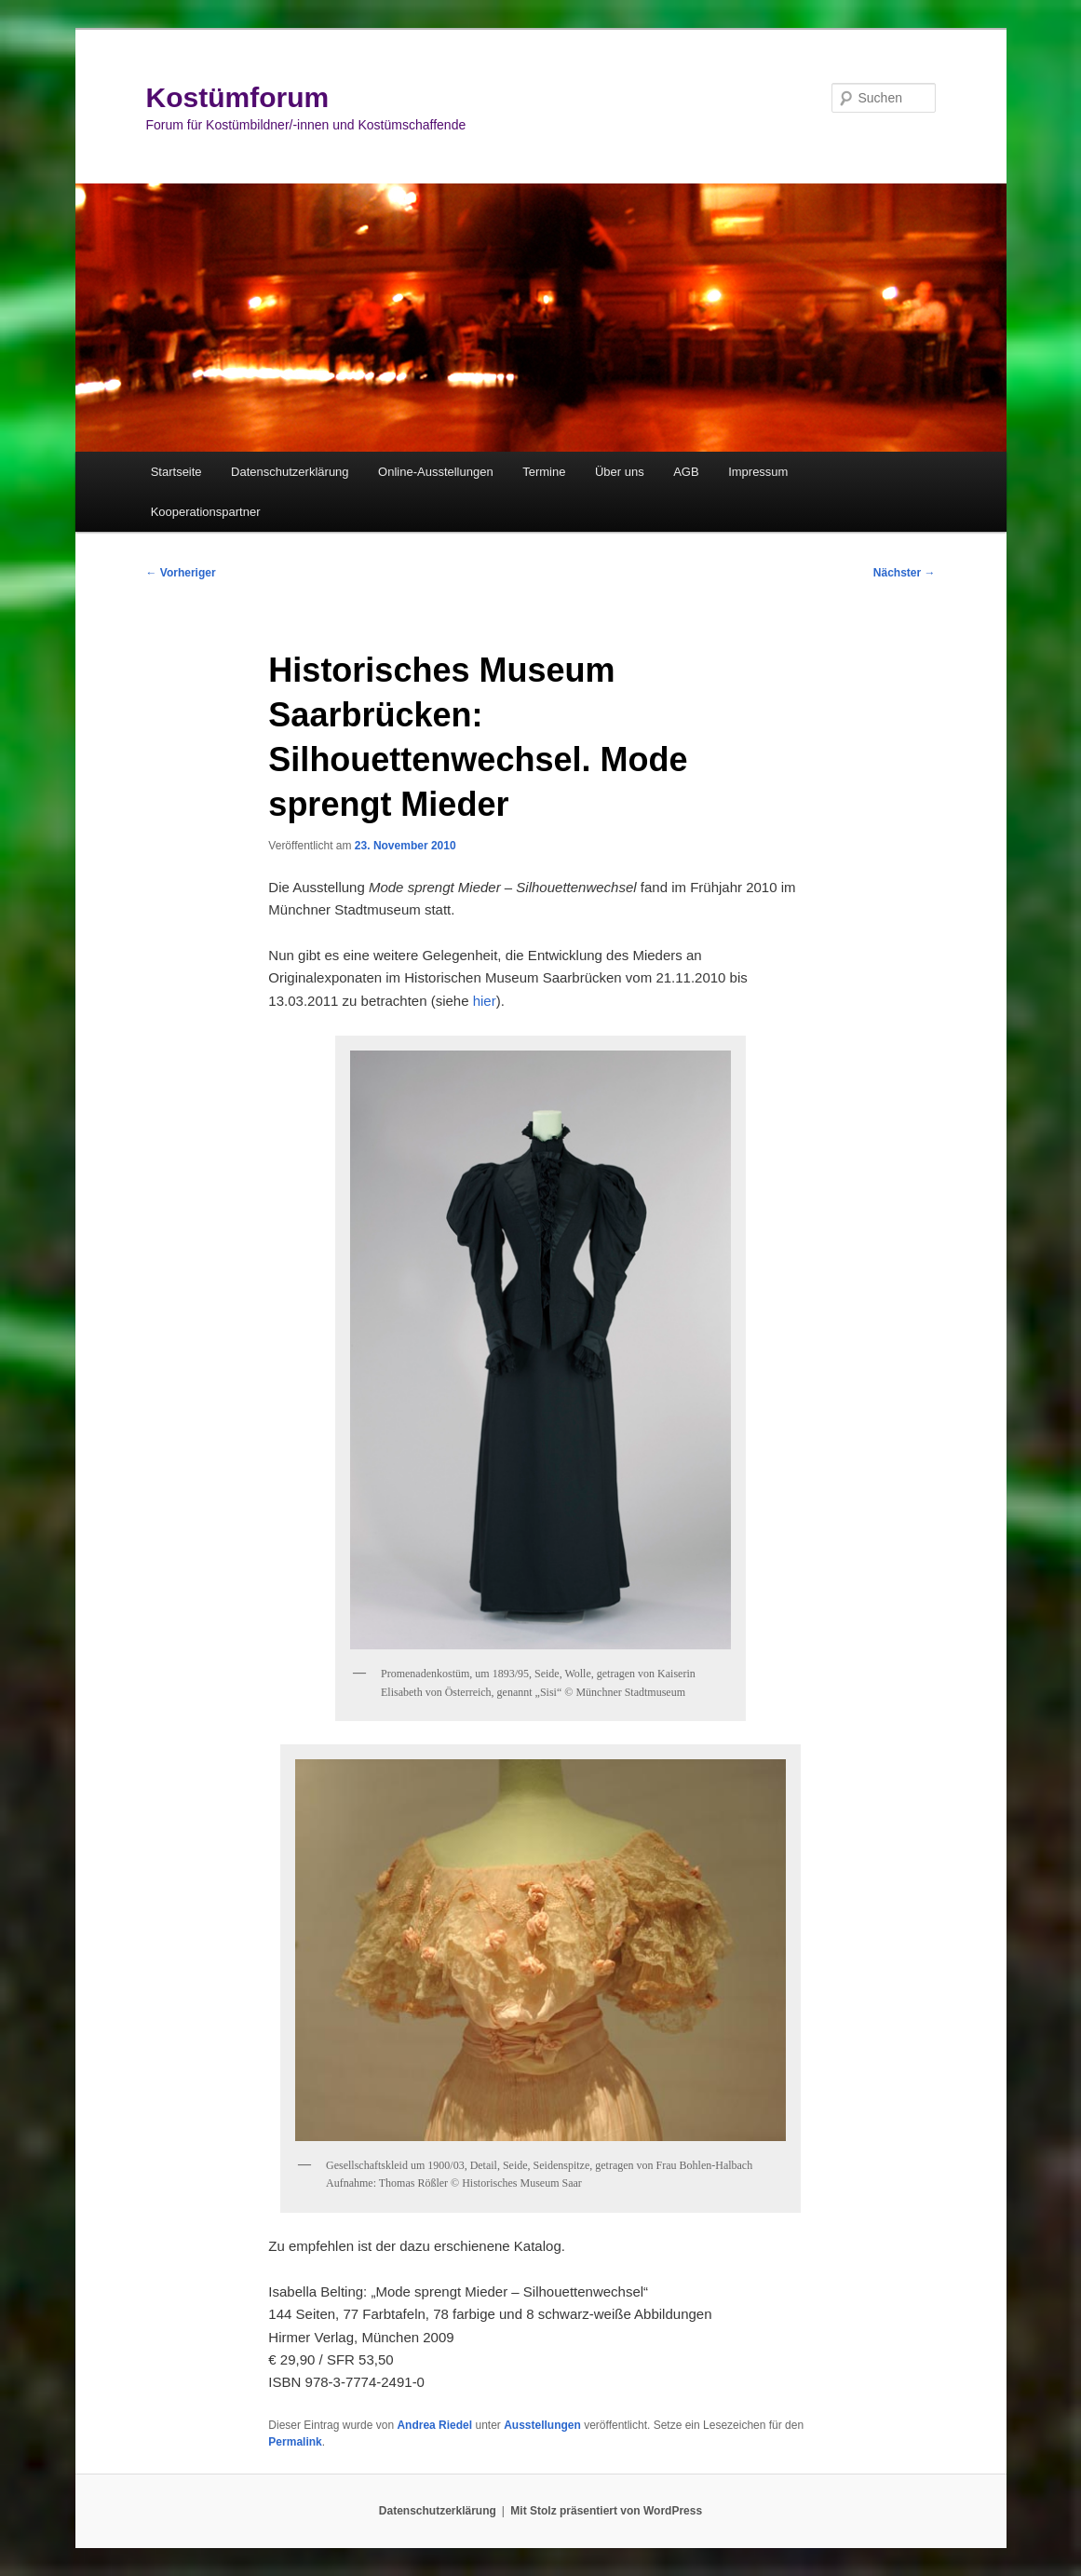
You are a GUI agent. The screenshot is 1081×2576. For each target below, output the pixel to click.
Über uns (619, 472)
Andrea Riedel (434, 2425)
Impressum (758, 472)
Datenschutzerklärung (289, 472)
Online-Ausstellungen (435, 472)
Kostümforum (238, 97)
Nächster (904, 572)
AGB (685, 472)
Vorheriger (181, 572)
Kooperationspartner (206, 512)
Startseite (176, 472)
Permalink (294, 2441)
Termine (543, 472)
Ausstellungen (542, 2425)
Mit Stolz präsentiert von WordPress (606, 2510)
